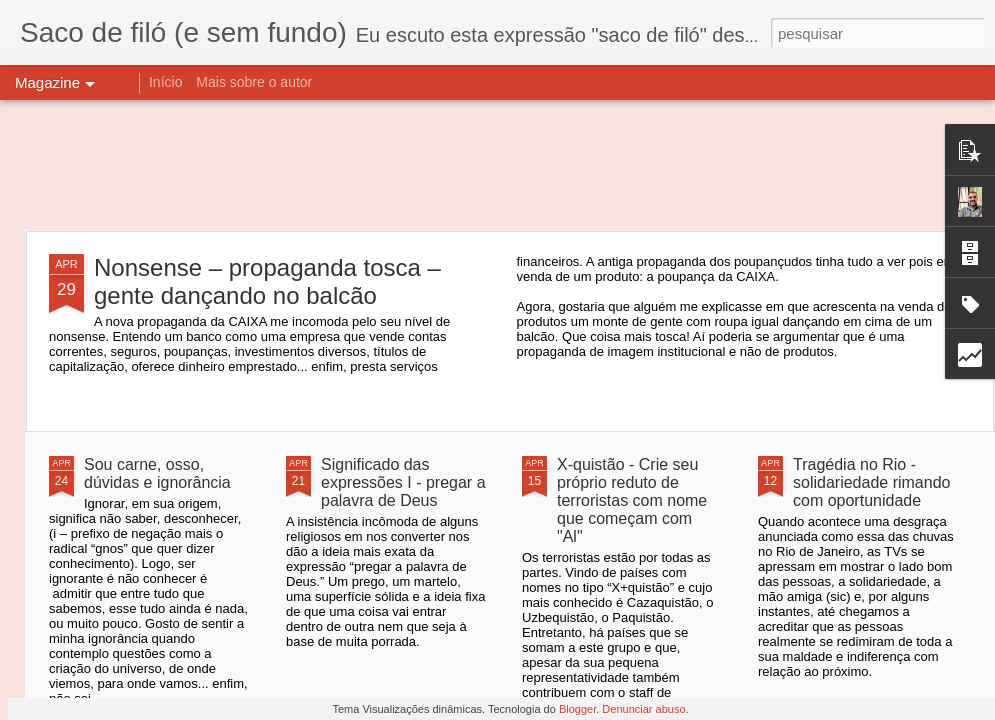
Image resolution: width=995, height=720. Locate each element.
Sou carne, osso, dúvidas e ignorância (157, 473)
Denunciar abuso (643, 709)
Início (165, 82)
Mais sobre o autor (254, 82)
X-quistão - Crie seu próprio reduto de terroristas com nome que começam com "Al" (632, 500)
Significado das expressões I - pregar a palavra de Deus (403, 482)
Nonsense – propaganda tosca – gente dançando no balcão (267, 281)
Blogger (577, 709)
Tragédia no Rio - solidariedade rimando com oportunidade (871, 482)
